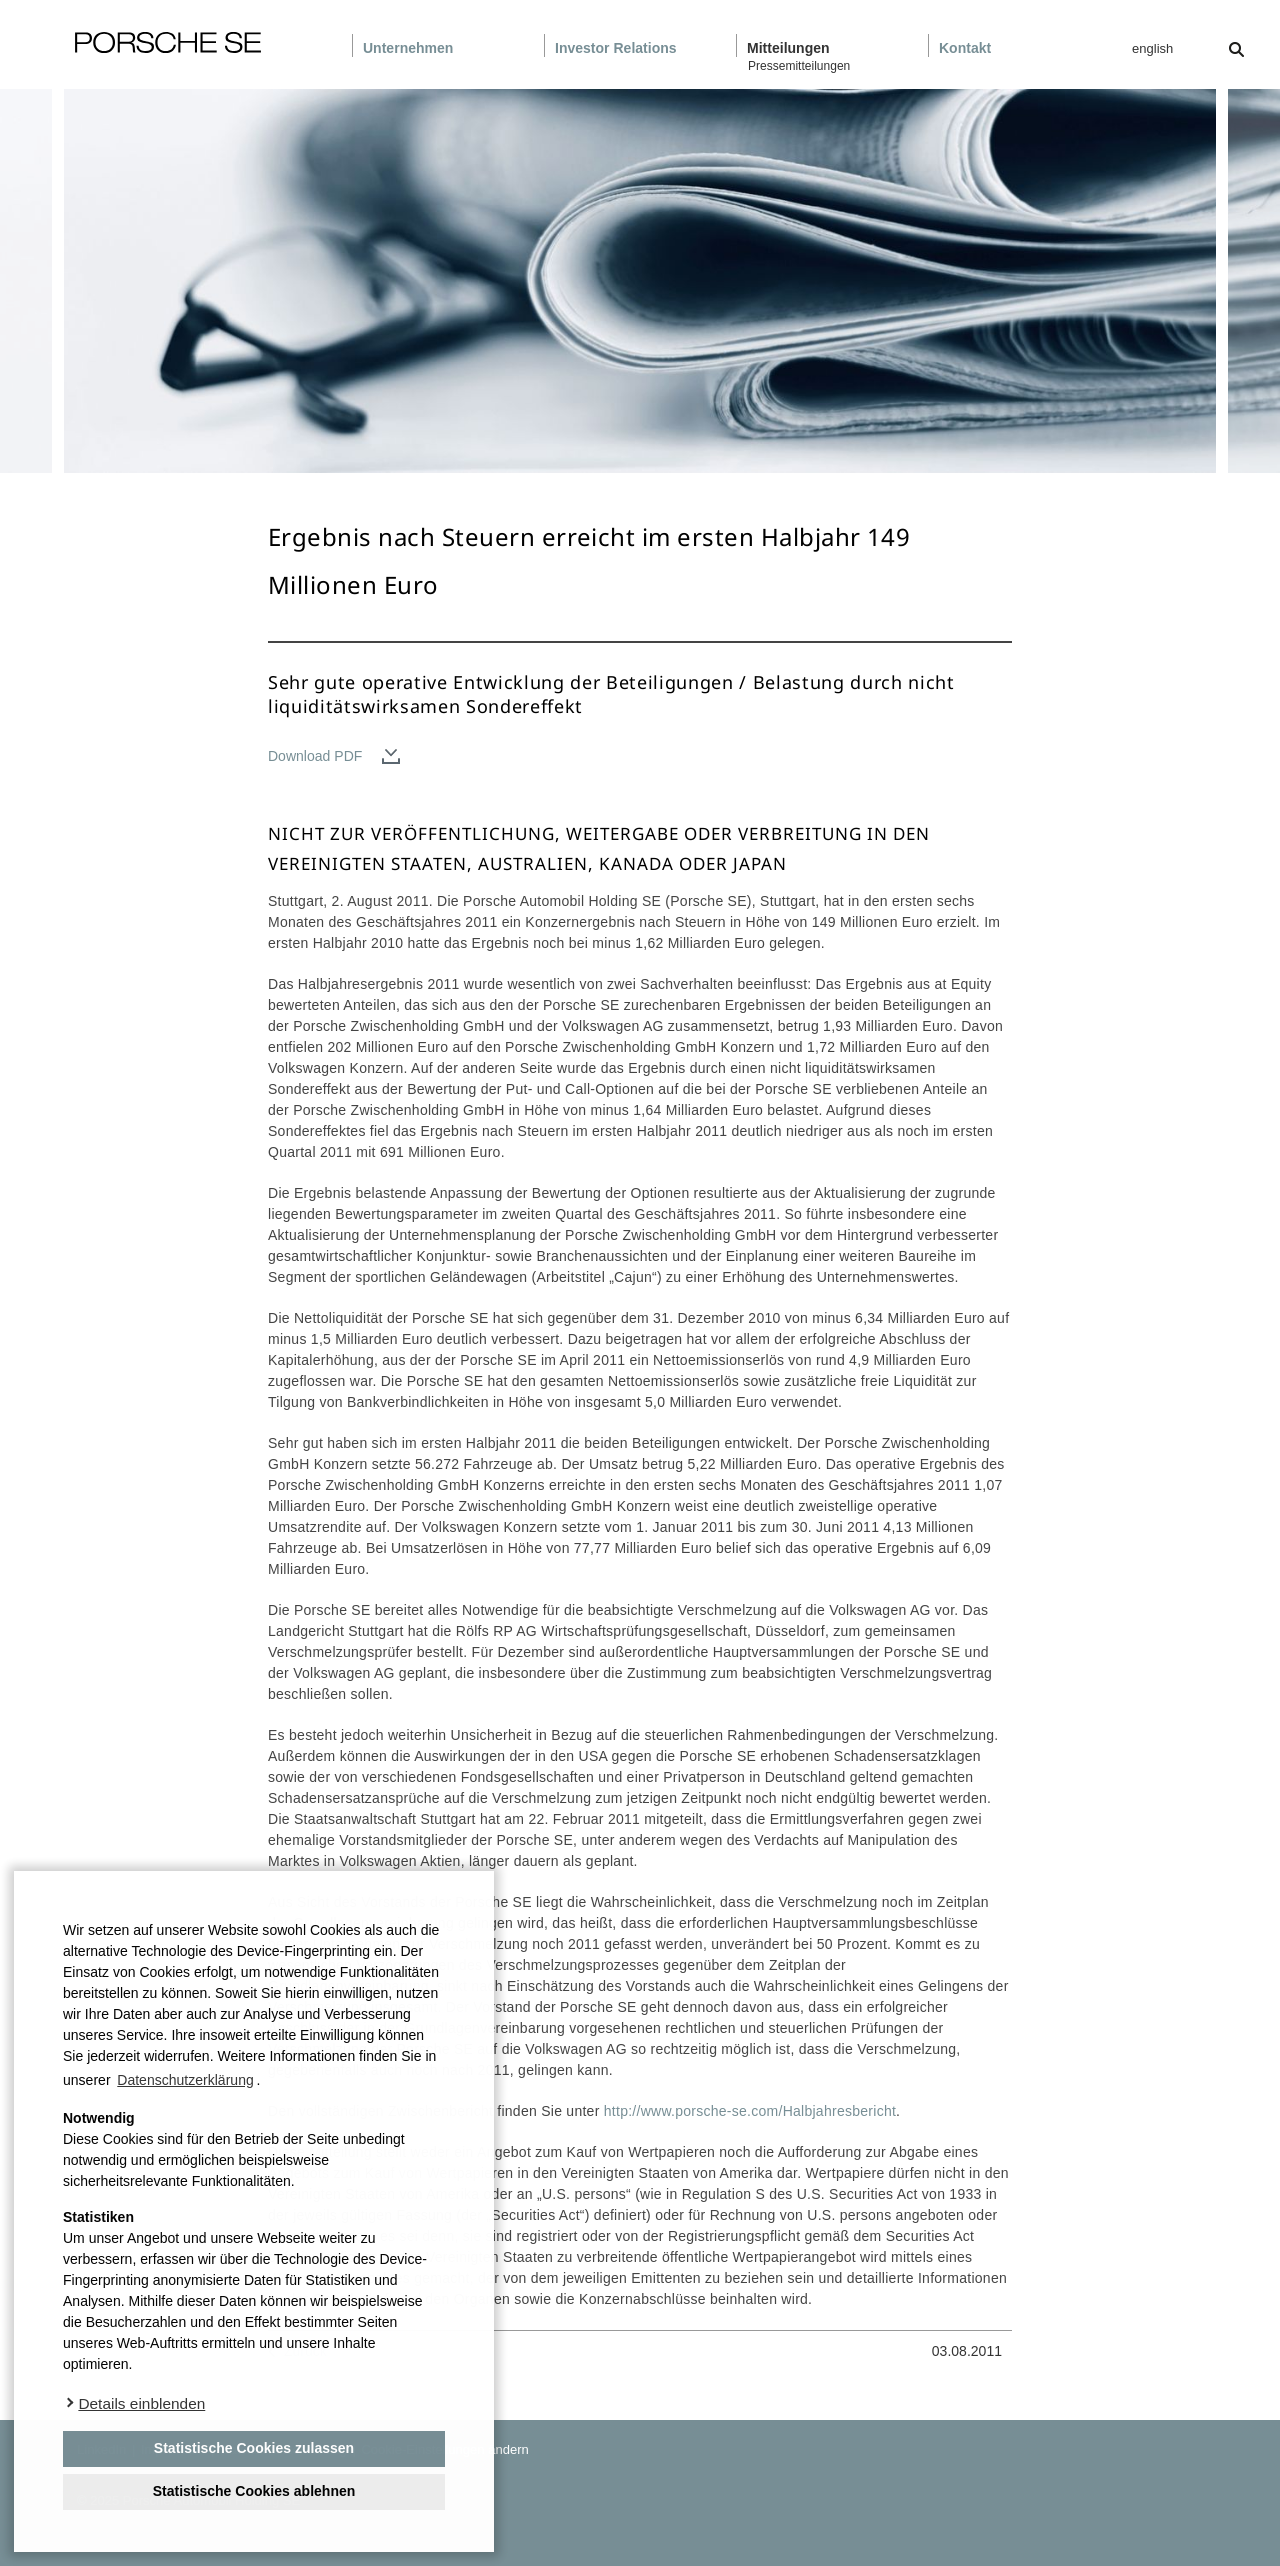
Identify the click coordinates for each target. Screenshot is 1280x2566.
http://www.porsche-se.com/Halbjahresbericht (750, 2111)
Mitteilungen (788, 48)
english (1152, 48)
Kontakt (965, 48)
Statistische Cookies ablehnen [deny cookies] (254, 2491)
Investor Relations (616, 48)
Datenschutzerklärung (185, 2080)
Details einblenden (141, 2403)
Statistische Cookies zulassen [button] (254, 2448)
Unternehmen (408, 48)
